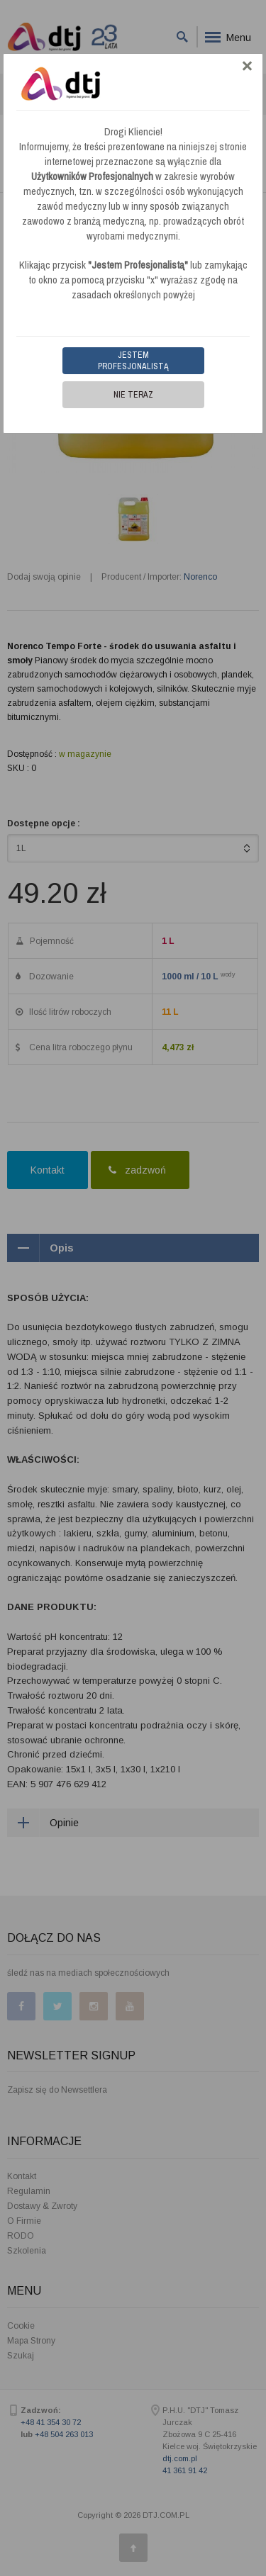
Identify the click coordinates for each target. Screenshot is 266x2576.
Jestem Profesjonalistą (133, 360)
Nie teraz (133, 394)
